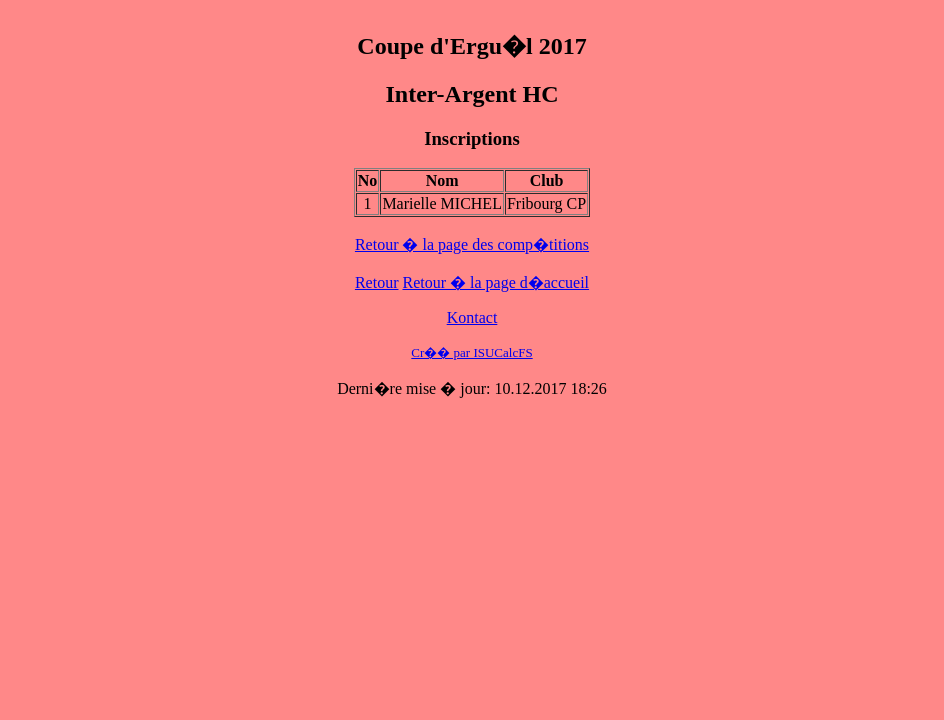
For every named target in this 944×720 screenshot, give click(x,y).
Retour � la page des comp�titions (472, 244)
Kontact (472, 317)
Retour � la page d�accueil (495, 282)
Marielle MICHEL (442, 203)
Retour (377, 282)
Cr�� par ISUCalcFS (471, 352)
